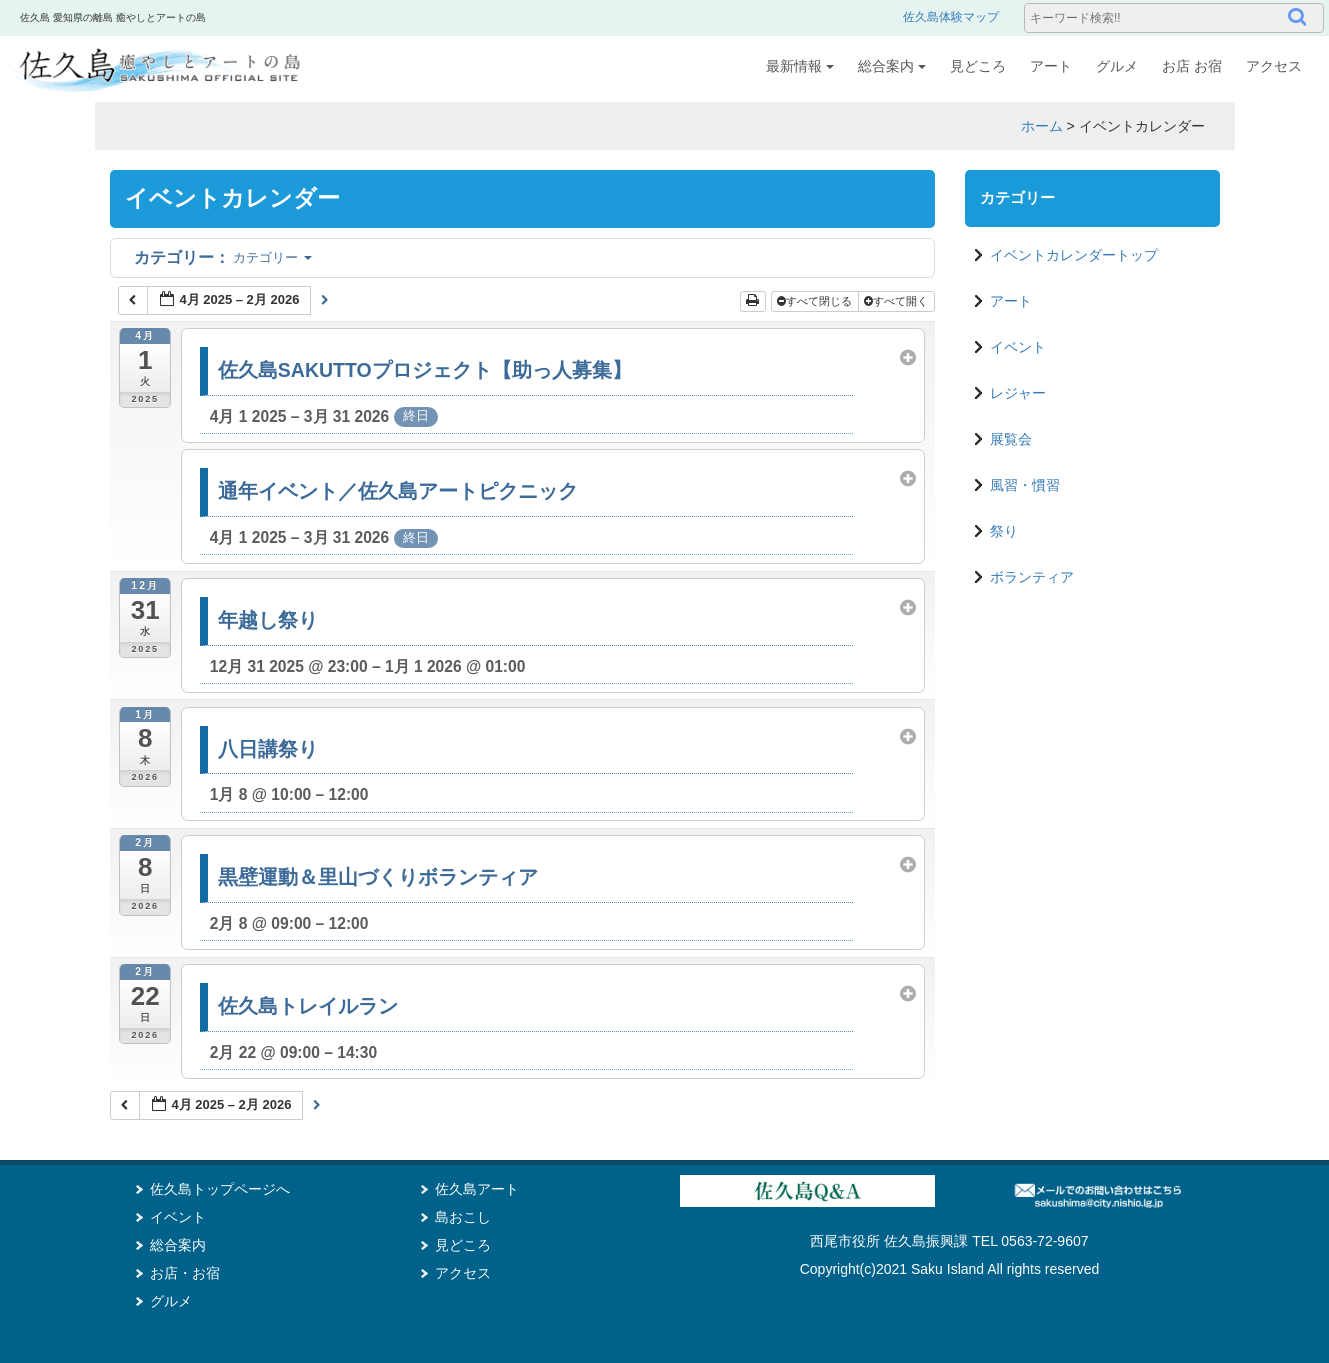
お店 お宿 (1192, 66)
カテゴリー (223, 257)
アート (1051, 66)
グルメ (1117, 66)
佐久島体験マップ (951, 17)
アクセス (1274, 66)
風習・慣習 (1025, 485)
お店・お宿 (185, 1273)
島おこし (463, 1217)
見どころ (978, 66)
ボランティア (1032, 577)
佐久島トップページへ (220, 1189)
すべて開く (897, 301)
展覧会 (1011, 439)
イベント (1018, 347)
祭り (1004, 531)
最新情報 (800, 66)
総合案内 (892, 66)
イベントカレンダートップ (1074, 255)
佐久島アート (477, 1189)
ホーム (1042, 126)
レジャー (1018, 393)
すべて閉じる (816, 301)
